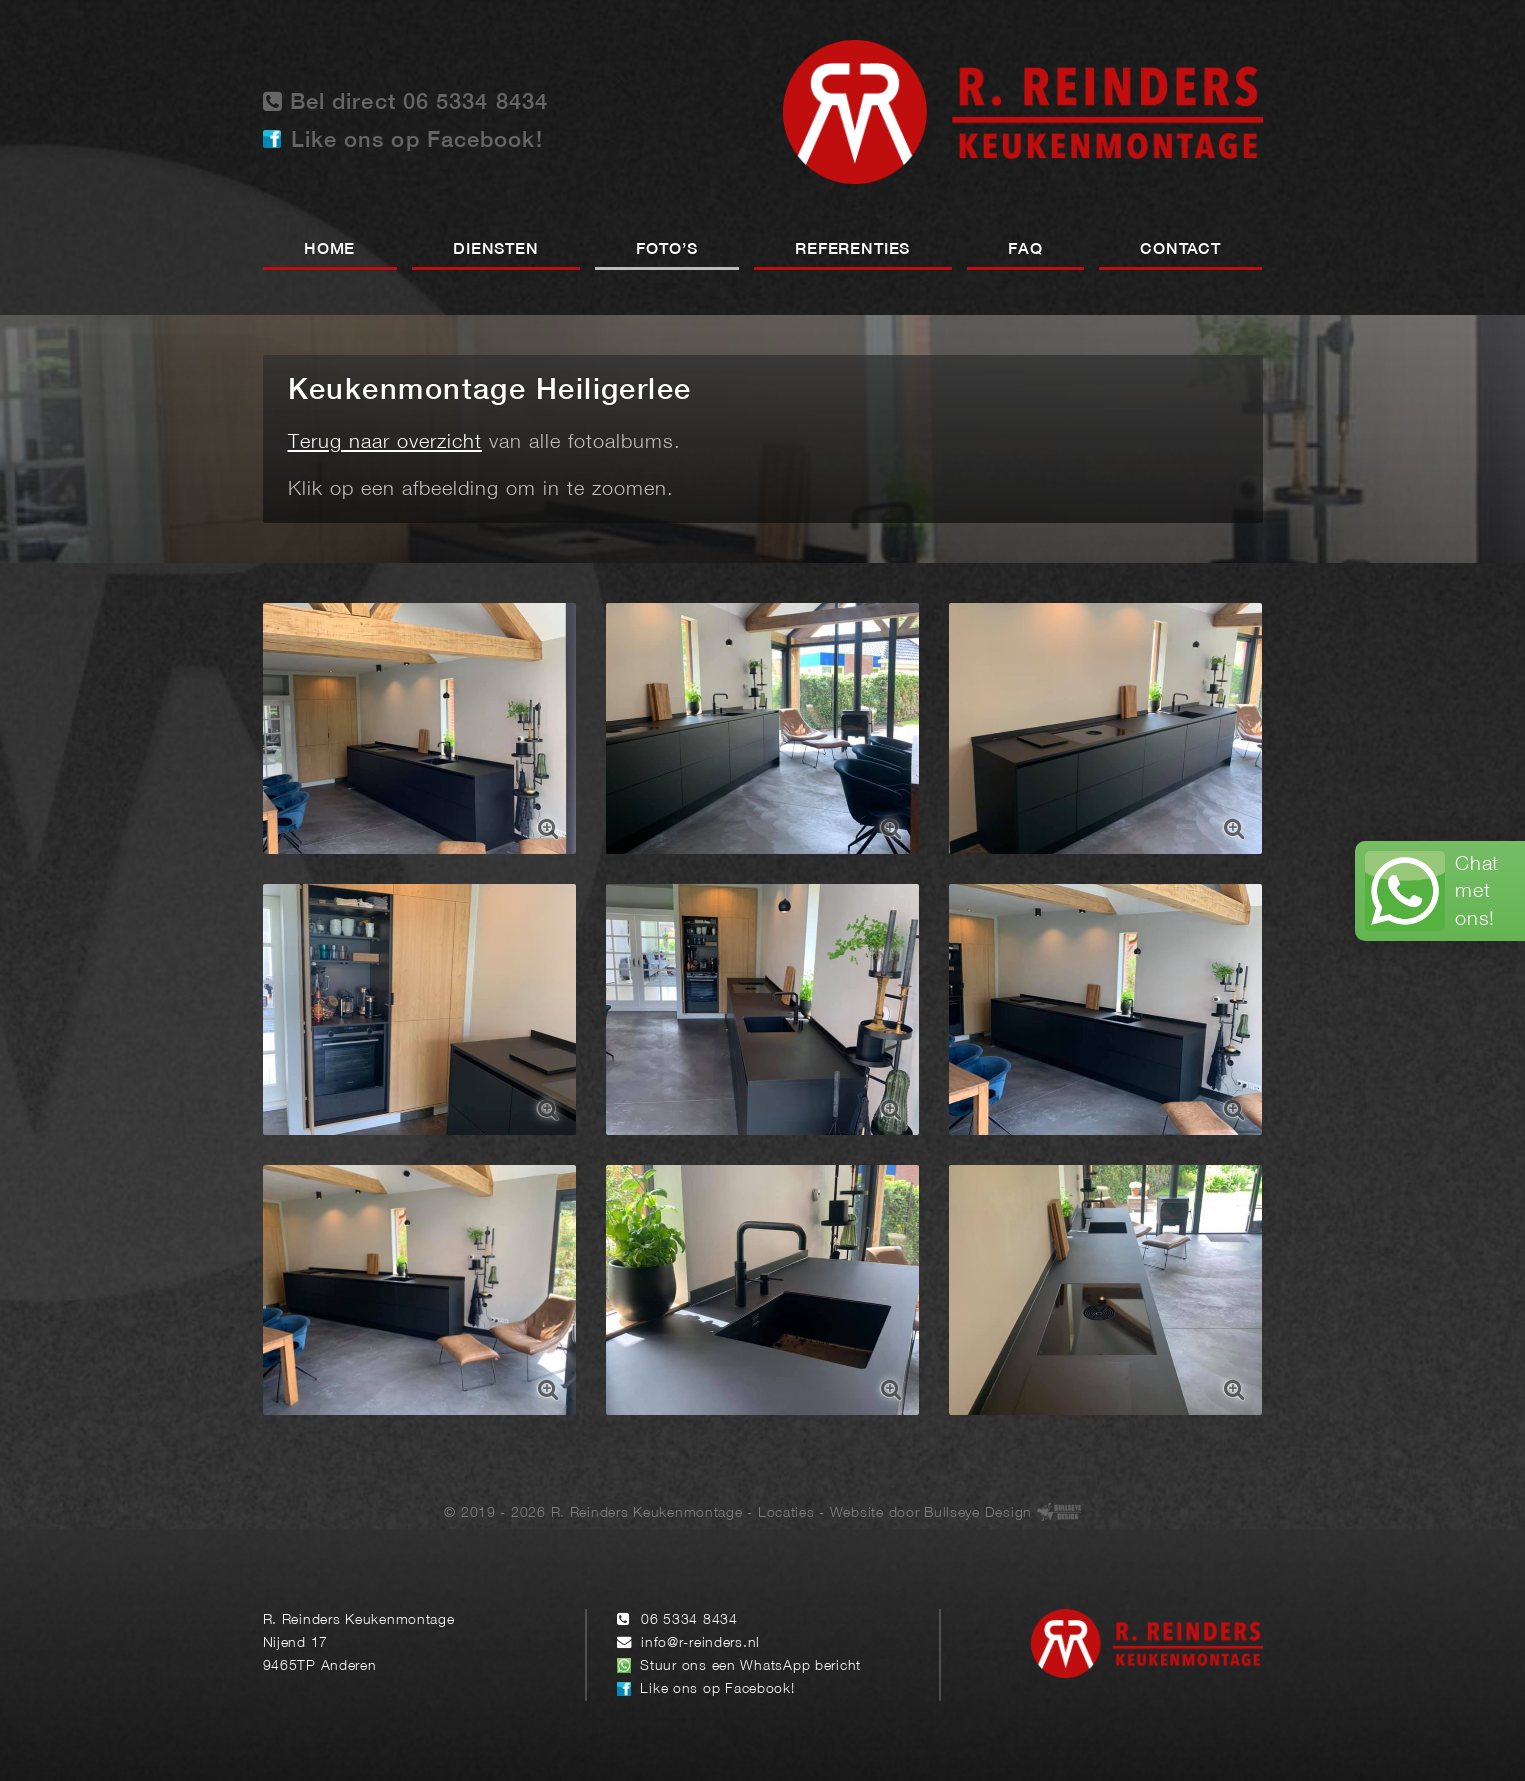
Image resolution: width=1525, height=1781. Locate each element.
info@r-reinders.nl (700, 1643)
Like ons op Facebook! (417, 141)
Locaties (786, 1513)
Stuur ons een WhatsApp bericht (750, 1666)
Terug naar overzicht (385, 442)
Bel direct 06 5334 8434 (406, 101)
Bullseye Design (978, 1513)
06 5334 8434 (689, 1620)
